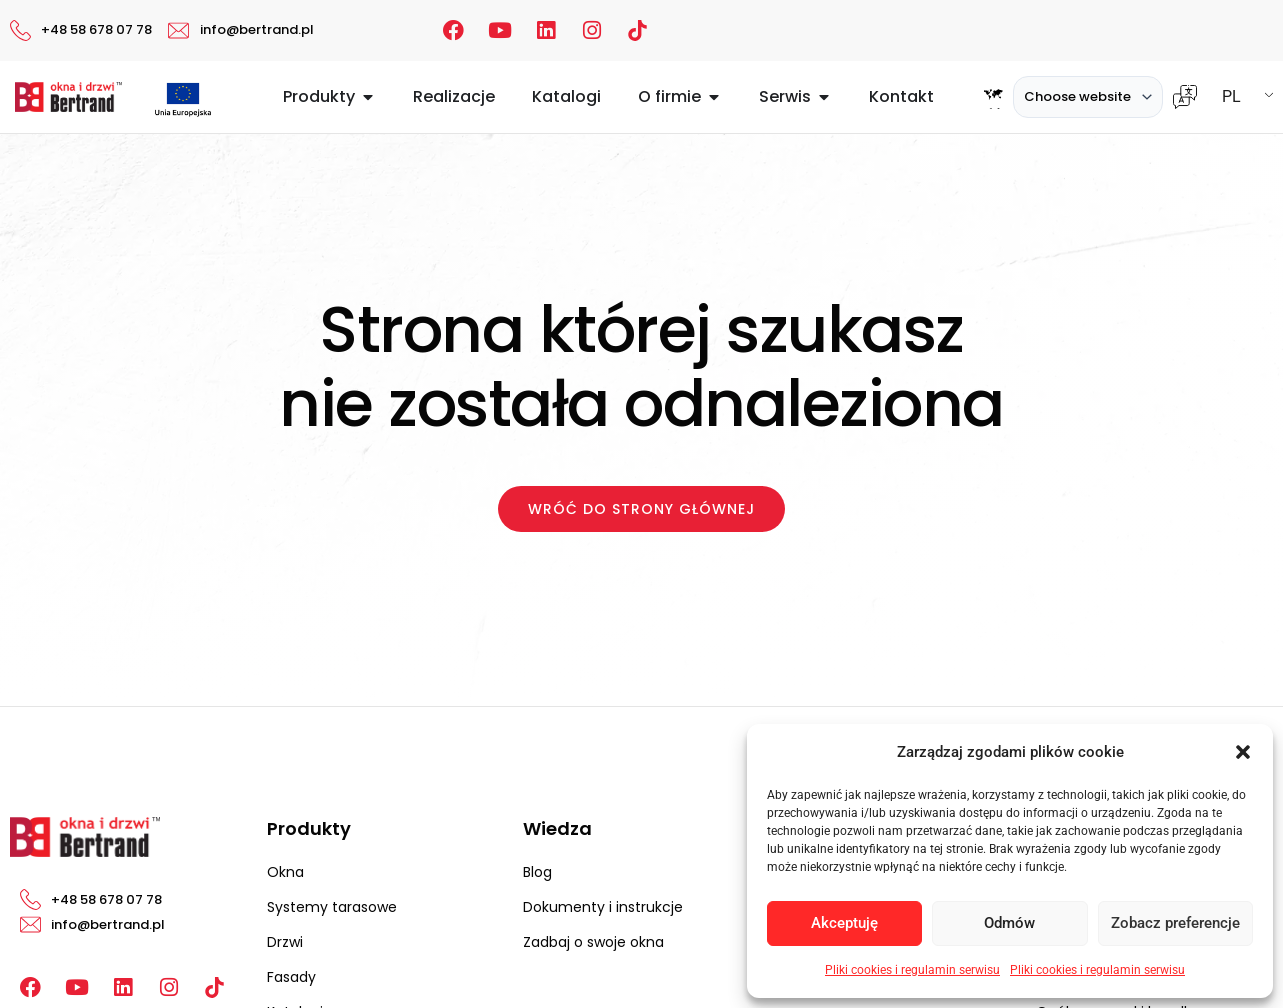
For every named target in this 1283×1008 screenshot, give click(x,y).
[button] (1243, 752)
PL (1231, 96)
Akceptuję (844, 923)
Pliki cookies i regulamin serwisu (912, 970)
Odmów (1009, 923)
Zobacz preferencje (1175, 923)
